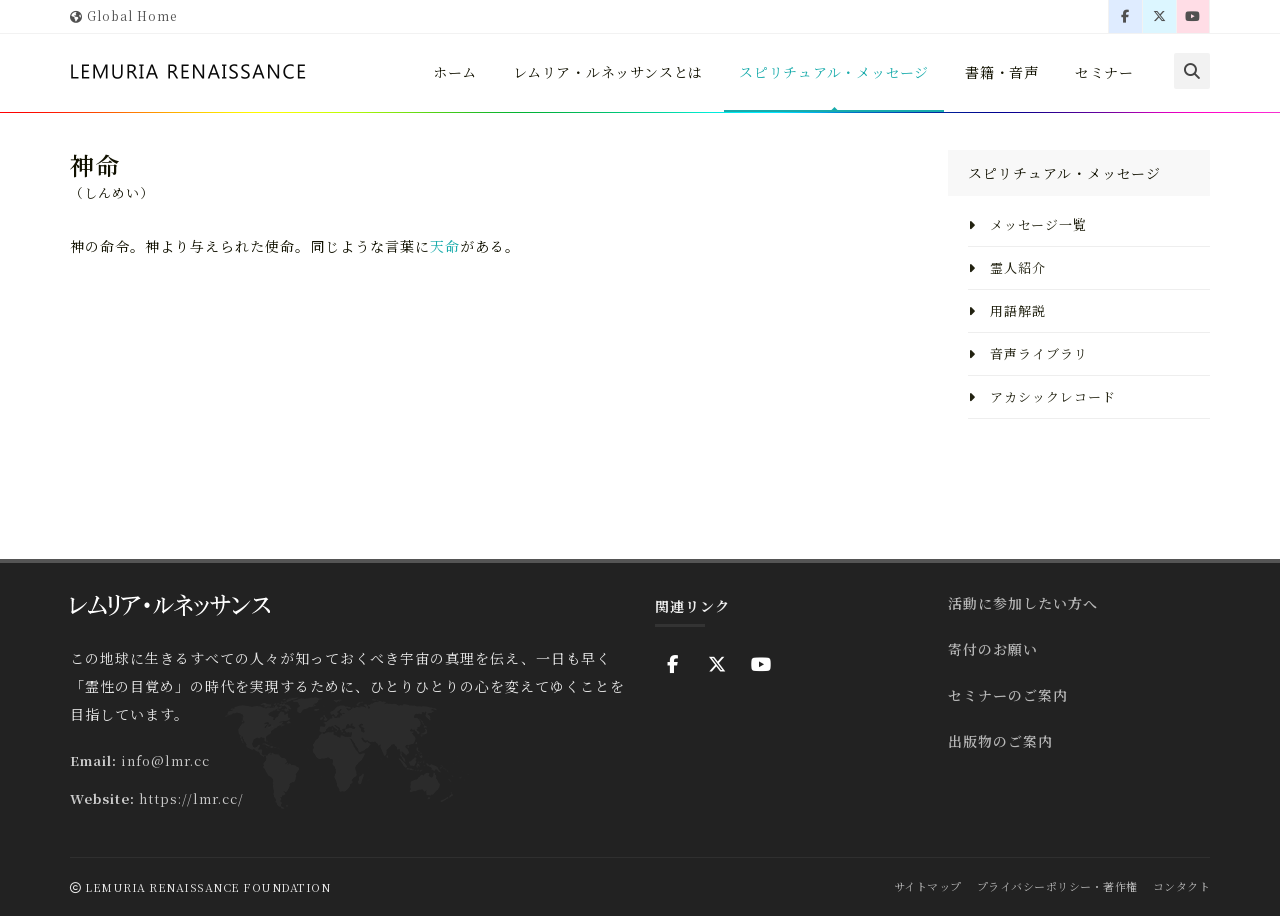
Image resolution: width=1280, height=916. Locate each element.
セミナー (1104, 72)
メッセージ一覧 (1027, 224)
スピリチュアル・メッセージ (830, 72)
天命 (445, 246)
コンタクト (1182, 886)
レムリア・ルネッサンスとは (601, 72)
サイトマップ (928, 886)
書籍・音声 (1000, 72)
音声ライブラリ (1028, 353)
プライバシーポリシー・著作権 (1057, 886)
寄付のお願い (993, 649)
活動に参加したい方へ (1023, 603)
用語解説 (1007, 310)
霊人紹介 (1007, 267)
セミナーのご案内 (1008, 695)
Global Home (123, 15)
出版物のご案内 (1000, 741)
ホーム (446, 72)
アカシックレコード (1042, 396)
